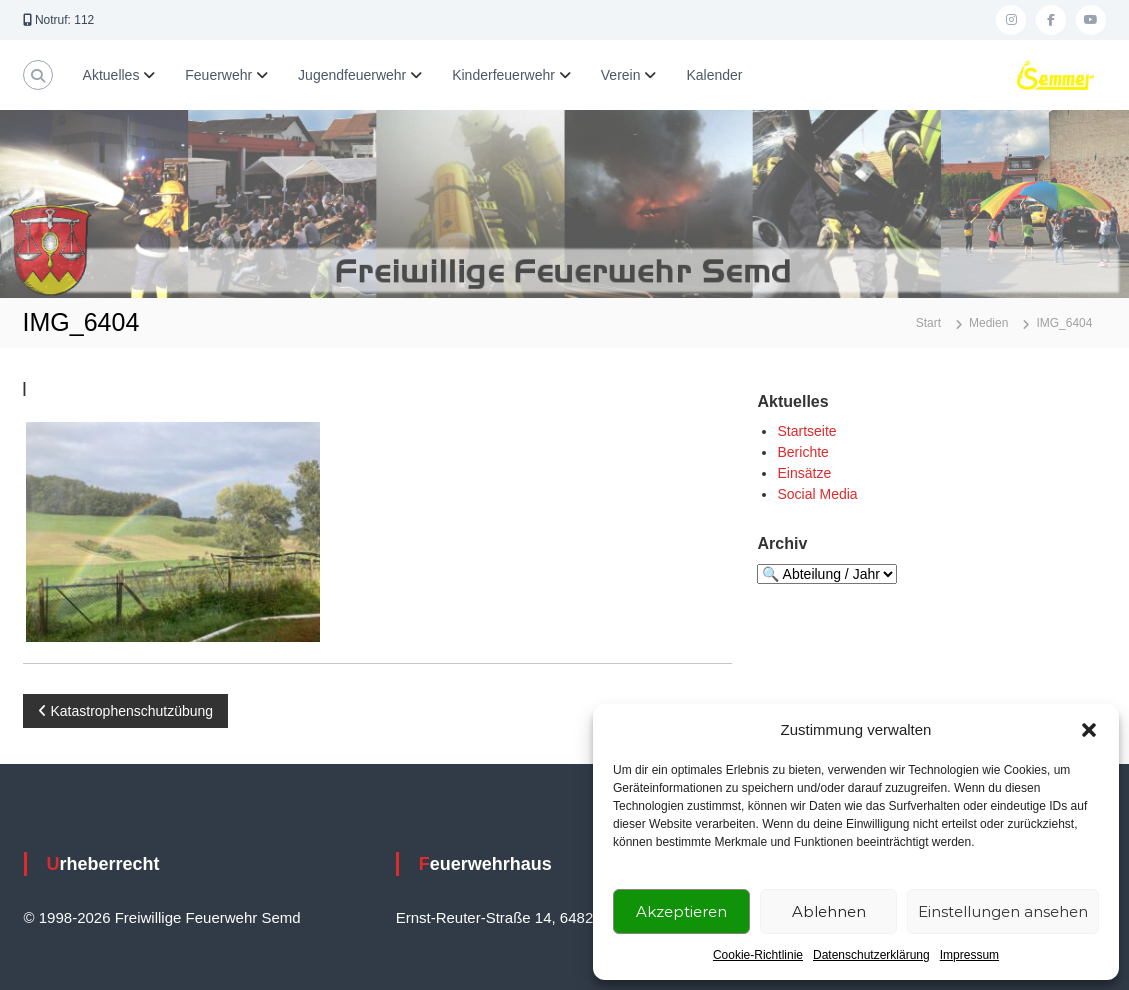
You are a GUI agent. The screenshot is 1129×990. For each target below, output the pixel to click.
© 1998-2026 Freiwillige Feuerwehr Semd (162, 917)
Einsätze (804, 473)
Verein (621, 75)
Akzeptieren (681, 911)
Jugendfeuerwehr (352, 75)
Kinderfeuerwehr (503, 75)
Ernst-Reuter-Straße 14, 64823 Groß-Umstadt (548, 917)
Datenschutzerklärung (871, 955)
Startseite (806, 431)
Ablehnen (829, 911)
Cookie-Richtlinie (758, 955)
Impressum (969, 955)
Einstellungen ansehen (1003, 911)
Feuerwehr (218, 75)
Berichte (802, 452)
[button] (1089, 730)
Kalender (714, 75)
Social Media (817, 494)
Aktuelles (111, 75)
